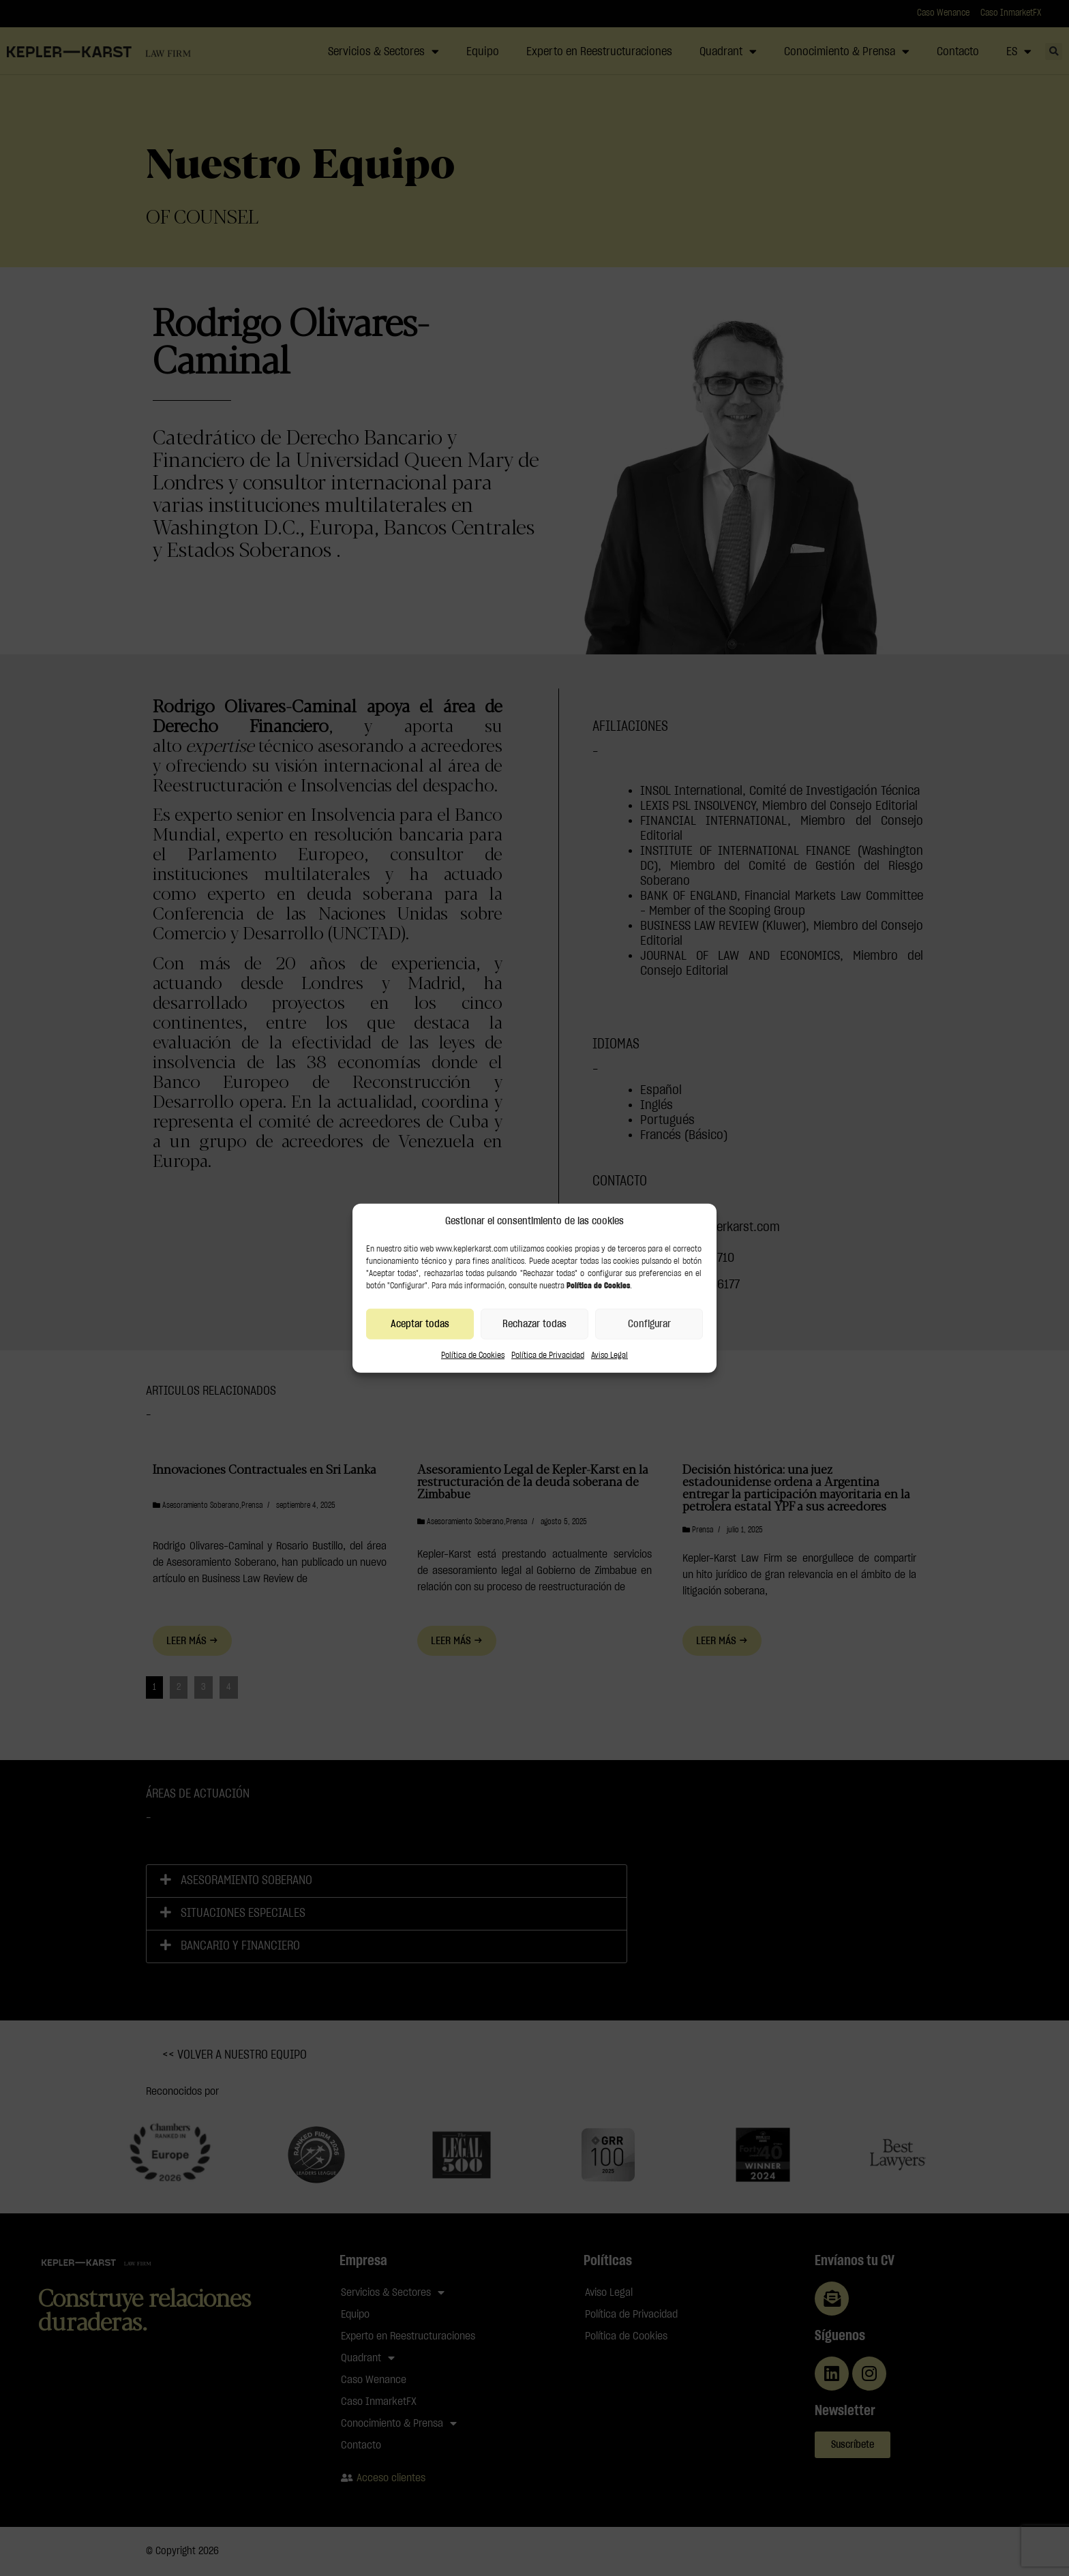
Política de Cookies (473, 1355)
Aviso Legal (609, 1355)
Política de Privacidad (547, 1355)
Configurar (649, 1323)
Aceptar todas (420, 1323)
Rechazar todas (534, 1323)
